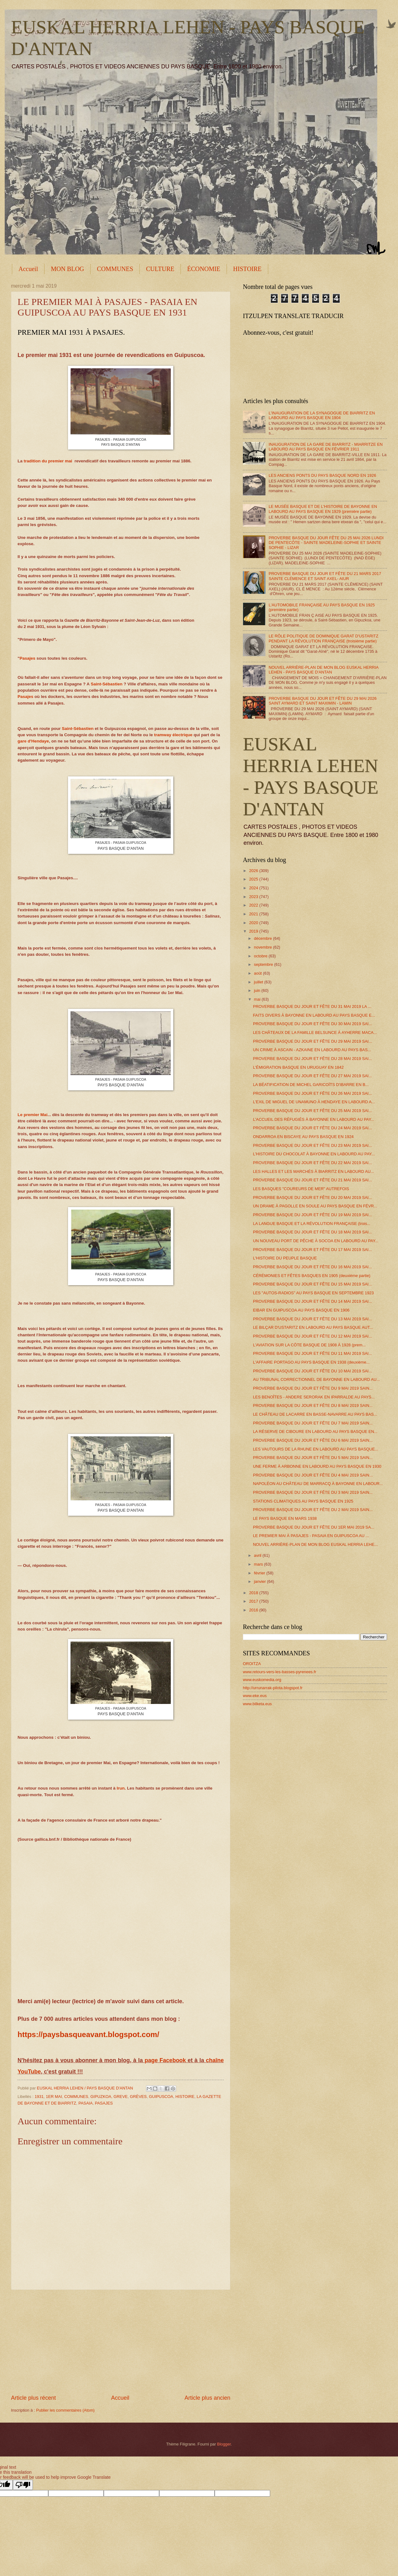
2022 (254, 905)
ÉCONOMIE (203, 268)
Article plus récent (33, 2398)
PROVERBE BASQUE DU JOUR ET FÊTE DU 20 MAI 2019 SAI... (312, 1197)
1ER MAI (54, 2096)
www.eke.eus (255, 1695)
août (258, 973)
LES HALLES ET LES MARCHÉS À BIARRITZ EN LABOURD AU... (313, 1171)
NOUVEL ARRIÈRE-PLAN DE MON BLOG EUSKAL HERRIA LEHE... (315, 1544)
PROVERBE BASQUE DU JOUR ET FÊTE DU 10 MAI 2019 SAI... (312, 1371)
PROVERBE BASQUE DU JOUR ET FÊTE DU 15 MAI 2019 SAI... (312, 1284)
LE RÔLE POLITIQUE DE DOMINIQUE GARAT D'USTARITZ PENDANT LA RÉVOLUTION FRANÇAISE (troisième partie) (323, 638)
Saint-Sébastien (106, 684)
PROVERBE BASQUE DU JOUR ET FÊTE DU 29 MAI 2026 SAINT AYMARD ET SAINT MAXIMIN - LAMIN (323, 700)
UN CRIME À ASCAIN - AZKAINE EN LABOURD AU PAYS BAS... (312, 1049)
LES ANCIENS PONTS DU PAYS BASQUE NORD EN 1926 (322, 475)
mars (259, 1564)
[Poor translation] (23, 2485)
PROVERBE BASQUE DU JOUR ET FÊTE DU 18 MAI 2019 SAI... (312, 1232)
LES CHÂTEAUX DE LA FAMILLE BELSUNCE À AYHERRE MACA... (315, 1032)
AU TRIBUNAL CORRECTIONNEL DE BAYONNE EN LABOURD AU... (316, 1379)
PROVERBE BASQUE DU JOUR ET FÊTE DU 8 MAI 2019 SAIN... (313, 1405)
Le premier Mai (32, 1114)
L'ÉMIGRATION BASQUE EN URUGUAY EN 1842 (298, 1067)
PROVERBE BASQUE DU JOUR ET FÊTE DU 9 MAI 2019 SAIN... (313, 1388)
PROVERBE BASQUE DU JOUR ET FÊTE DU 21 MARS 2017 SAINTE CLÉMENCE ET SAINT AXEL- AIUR (325, 576)
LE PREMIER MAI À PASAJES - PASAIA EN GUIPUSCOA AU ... (311, 1535)
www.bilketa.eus (257, 1703)
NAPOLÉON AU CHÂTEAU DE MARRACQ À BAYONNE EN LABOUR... (318, 1483)
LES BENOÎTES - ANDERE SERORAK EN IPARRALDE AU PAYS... (314, 1397)
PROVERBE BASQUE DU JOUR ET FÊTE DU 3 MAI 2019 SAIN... (313, 1492)
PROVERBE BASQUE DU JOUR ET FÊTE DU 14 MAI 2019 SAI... (312, 1301)
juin (257, 990)
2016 (254, 1610)
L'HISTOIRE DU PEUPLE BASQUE (285, 1258)
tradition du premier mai (48, 461)
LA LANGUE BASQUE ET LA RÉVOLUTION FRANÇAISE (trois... (311, 1223)
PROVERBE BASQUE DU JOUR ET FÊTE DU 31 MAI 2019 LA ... (312, 1006)
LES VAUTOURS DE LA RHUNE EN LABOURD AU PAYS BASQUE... (315, 1449)
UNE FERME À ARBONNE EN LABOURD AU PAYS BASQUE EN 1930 (317, 1466)
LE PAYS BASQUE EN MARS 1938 (285, 1518)
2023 (254, 896)
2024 (254, 888)
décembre (263, 938)
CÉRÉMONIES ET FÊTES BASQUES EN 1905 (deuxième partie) (311, 1275)
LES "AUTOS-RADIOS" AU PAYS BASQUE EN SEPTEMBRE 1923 (313, 1293)
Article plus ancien (207, 2398)
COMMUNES (115, 268)
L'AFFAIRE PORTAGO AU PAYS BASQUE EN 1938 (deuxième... (311, 1362)
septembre (264, 964)
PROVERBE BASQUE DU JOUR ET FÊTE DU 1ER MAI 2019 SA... (313, 1527)
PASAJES (104, 2103)
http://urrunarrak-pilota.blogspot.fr (272, 1687)
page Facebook (165, 2060)
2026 (254, 870)
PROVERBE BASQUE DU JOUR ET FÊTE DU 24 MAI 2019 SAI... (312, 1128)
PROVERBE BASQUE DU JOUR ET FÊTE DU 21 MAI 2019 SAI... (312, 1180)
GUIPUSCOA (161, 2096)
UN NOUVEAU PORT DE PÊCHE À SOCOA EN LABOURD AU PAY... (315, 1240)
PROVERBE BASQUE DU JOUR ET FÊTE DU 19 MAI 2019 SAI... (312, 1214)
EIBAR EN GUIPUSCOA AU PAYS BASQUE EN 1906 (301, 1310)
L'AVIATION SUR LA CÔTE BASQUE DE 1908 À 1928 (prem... (309, 1345)
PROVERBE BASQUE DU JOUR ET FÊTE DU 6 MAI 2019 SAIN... (313, 1440)
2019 (254, 931)
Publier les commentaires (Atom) (65, 2410)
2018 (254, 1592)
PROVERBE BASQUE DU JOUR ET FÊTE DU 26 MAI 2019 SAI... (312, 1093)
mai (257, 999)
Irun (121, 1788)
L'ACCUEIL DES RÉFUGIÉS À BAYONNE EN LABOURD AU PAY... (313, 1119)
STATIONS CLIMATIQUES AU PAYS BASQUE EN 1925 (303, 1501)
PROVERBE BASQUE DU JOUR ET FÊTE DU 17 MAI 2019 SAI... (312, 1249)
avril (258, 1555)
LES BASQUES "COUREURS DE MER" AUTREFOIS (301, 1188)
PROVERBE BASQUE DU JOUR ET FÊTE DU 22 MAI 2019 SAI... (312, 1162)
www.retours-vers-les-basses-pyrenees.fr (279, 1671)
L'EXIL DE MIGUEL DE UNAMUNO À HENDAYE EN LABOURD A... (314, 1101)
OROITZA (252, 1663)
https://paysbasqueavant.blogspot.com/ (88, 2034)
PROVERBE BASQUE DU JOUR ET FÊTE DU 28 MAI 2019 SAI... (312, 1058)
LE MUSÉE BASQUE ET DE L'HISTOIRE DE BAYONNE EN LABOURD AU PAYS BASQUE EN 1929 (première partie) (323, 509)
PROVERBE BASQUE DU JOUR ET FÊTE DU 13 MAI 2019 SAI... (312, 1319)
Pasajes (27, 658)
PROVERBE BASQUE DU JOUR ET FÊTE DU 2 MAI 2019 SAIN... (313, 1509)
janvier (260, 1581)
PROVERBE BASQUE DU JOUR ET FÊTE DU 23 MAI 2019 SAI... (312, 1145)
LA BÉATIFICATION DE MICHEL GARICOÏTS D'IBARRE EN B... (311, 1084)
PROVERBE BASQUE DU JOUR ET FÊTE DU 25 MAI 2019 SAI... (312, 1110)
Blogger (224, 2444)
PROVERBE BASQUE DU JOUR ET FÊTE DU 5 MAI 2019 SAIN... (313, 1457)
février (260, 1573)
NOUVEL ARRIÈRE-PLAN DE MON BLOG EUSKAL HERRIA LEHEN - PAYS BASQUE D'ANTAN (323, 669)
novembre (263, 947)
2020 (254, 922)
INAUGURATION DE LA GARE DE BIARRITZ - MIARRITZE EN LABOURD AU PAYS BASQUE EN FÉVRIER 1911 (326, 446)
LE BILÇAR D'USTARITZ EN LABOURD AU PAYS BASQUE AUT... (313, 1327)
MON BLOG (67, 268)
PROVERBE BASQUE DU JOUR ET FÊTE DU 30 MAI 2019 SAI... (312, 1023)
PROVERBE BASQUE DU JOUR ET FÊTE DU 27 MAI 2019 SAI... (312, 1075)
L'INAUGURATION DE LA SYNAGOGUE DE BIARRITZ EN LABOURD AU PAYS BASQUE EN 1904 (322, 415)
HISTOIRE (247, 268)
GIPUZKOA (101, 2096)
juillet (259, 982)
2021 (254, 914)
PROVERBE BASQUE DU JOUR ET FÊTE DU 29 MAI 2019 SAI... (312, 1041)
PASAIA (85, 2103)
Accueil (28, 268)
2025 (254, 879)
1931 (39, 2096)
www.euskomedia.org (262, 1679)
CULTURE (160, 268)
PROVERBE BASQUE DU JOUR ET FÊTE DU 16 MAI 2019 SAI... (312, 1266)
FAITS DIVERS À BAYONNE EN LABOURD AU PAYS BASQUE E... (314, 1015)
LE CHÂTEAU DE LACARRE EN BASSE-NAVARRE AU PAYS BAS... (315, 1414)
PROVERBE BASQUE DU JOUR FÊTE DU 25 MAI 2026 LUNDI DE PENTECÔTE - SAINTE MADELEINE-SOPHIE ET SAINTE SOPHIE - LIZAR (326, 542)
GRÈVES (138, 2096)
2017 (254, 1601)
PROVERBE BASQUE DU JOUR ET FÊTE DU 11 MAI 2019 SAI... (312, 1353)
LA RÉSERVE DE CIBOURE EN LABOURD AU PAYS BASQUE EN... (315, 1431)
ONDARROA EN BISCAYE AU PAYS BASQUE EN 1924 (303, 1136)
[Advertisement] (120, 2342)
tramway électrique (173, 734)
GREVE (120, 2096)
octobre (261, 956)
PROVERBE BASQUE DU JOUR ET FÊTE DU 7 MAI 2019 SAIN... (313, 1423)
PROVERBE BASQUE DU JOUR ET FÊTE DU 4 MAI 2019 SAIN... (313, 1475)
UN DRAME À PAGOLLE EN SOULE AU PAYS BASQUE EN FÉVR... (315, 1206)
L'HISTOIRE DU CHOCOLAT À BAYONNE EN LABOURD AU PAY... (314, 1154)
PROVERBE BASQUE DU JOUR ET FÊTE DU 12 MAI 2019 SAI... (312, 1336)
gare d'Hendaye (33, 741)
